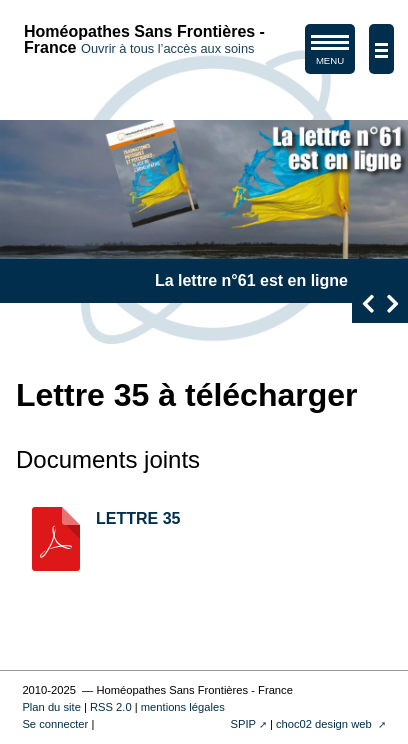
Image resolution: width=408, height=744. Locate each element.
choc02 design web (325, 724)
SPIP (243, 724)
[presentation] (367, 303)
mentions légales (183, 707)
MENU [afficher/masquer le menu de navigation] (330, 53)
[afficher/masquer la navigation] (381, 49)
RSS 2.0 (111, 707)
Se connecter (55, 724)
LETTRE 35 (138, 518)
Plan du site (51, 707)
